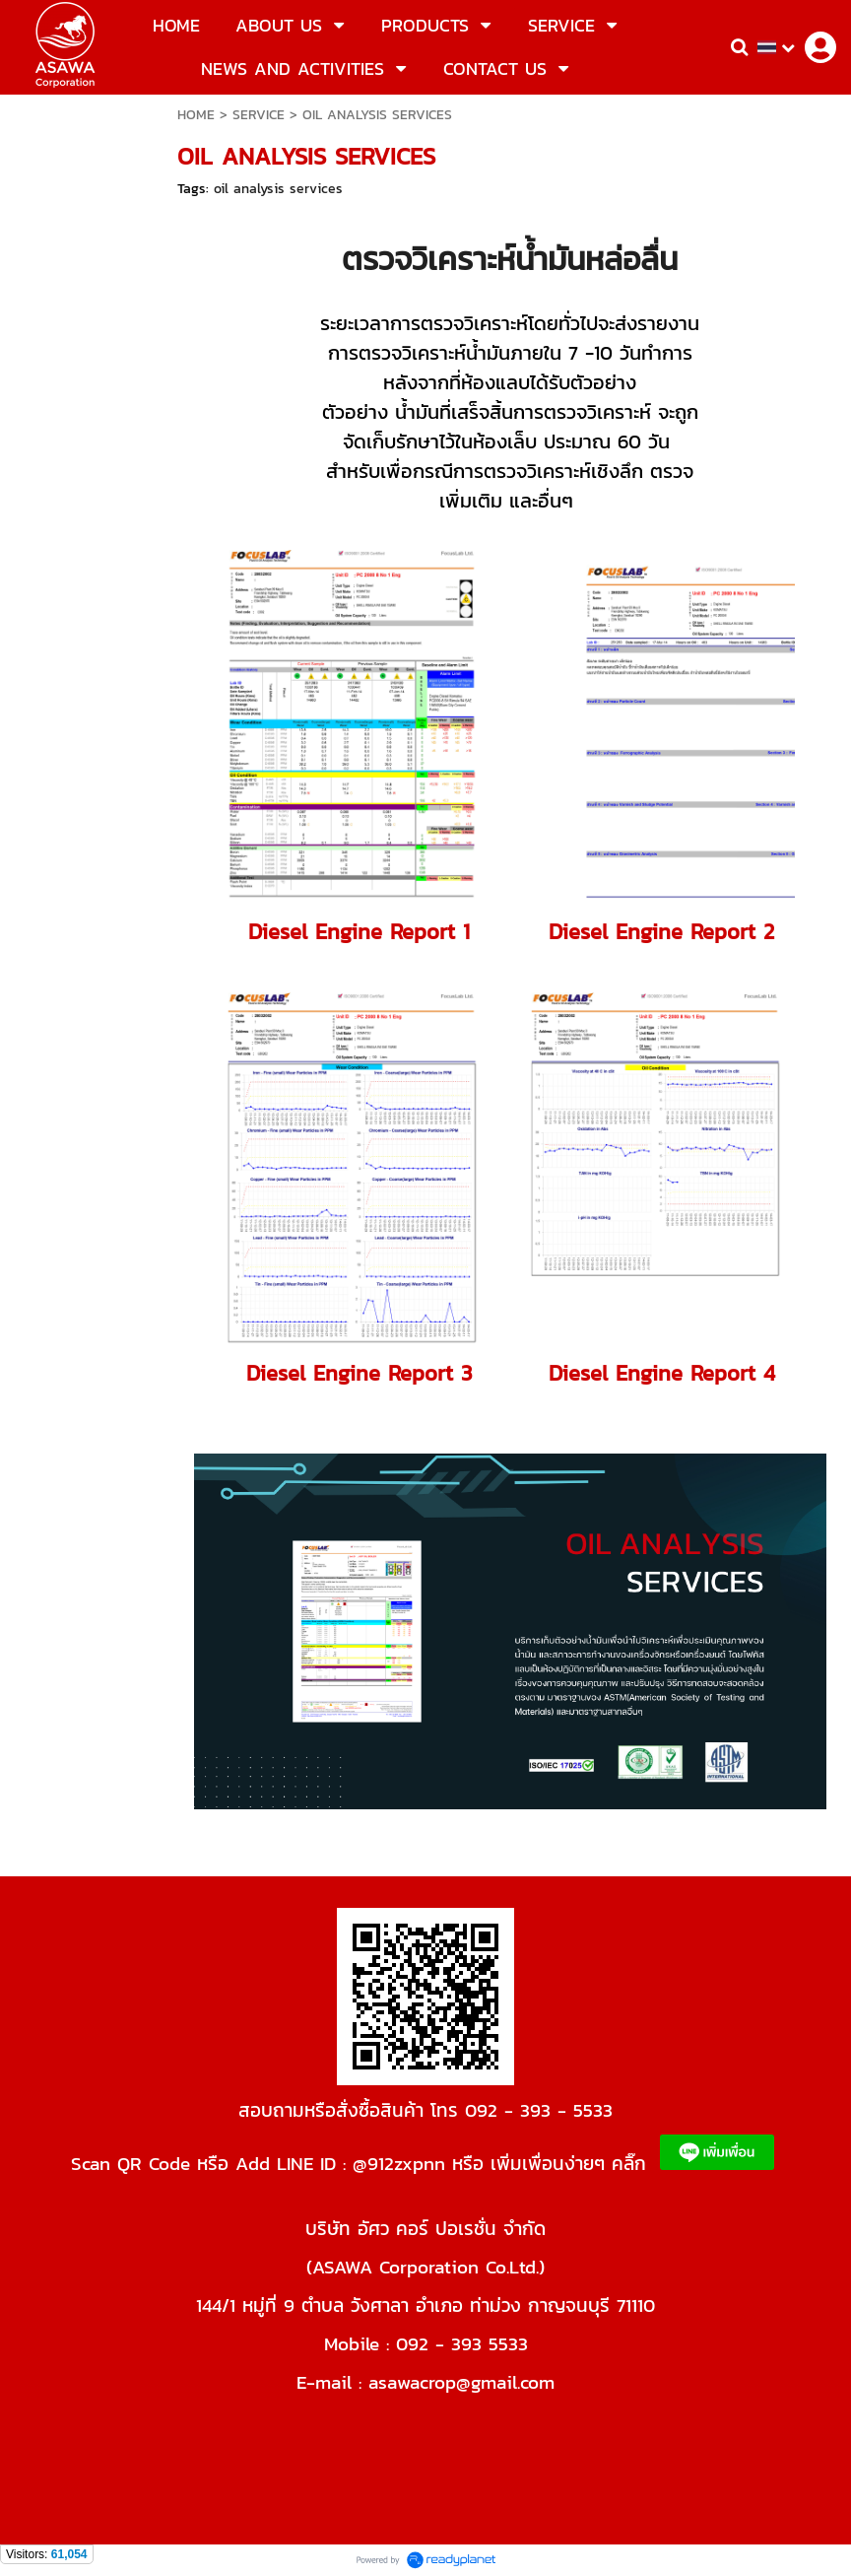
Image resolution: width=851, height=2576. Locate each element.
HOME (196, 114)
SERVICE (258, 114)
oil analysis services (278, 188)
